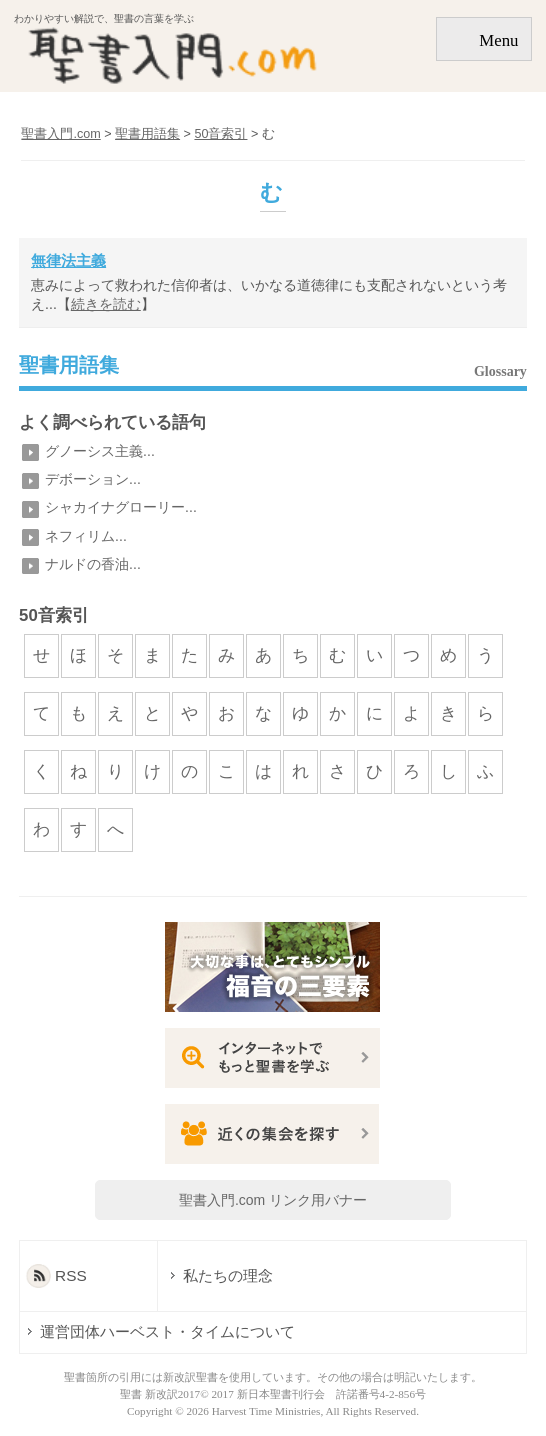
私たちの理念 (228, 1275)
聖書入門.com (60, 134)
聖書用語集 (69, 366)
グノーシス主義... (100, 451)
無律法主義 (68, 260)
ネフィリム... (86, 536)
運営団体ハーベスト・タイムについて (167, 1331)
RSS (71, 1275)
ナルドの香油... (93, 564)
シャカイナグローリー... (121, 507)
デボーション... (93, 479)
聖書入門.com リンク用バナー (273, 1200)
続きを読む (106, 304)
